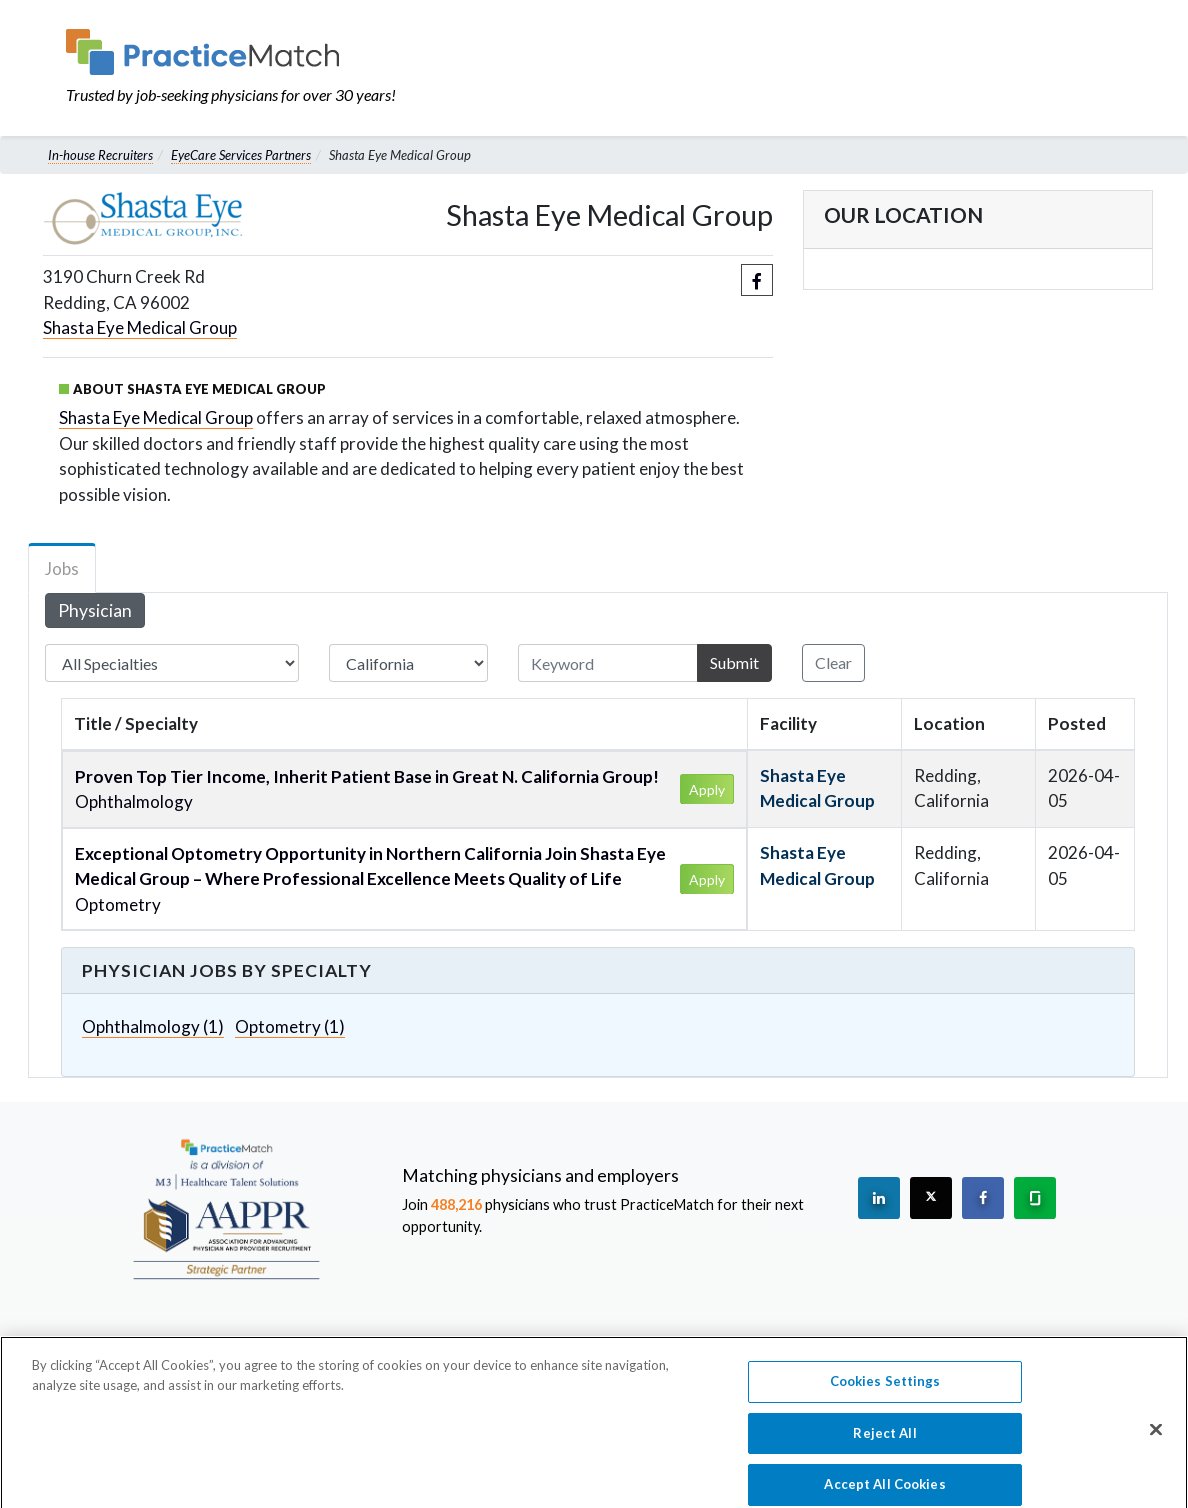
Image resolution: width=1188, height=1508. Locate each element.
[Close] (1156, 1443)
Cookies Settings (885, 1394)
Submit (734, 662)
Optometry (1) (290, 1026)
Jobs (62, 568)
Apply (707, 789)
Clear (833, 662)
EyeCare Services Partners (241, 155)
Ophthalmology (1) (153, 1026)
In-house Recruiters (100, 155)
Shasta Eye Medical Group (140, 327)
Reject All (884, 1446)
